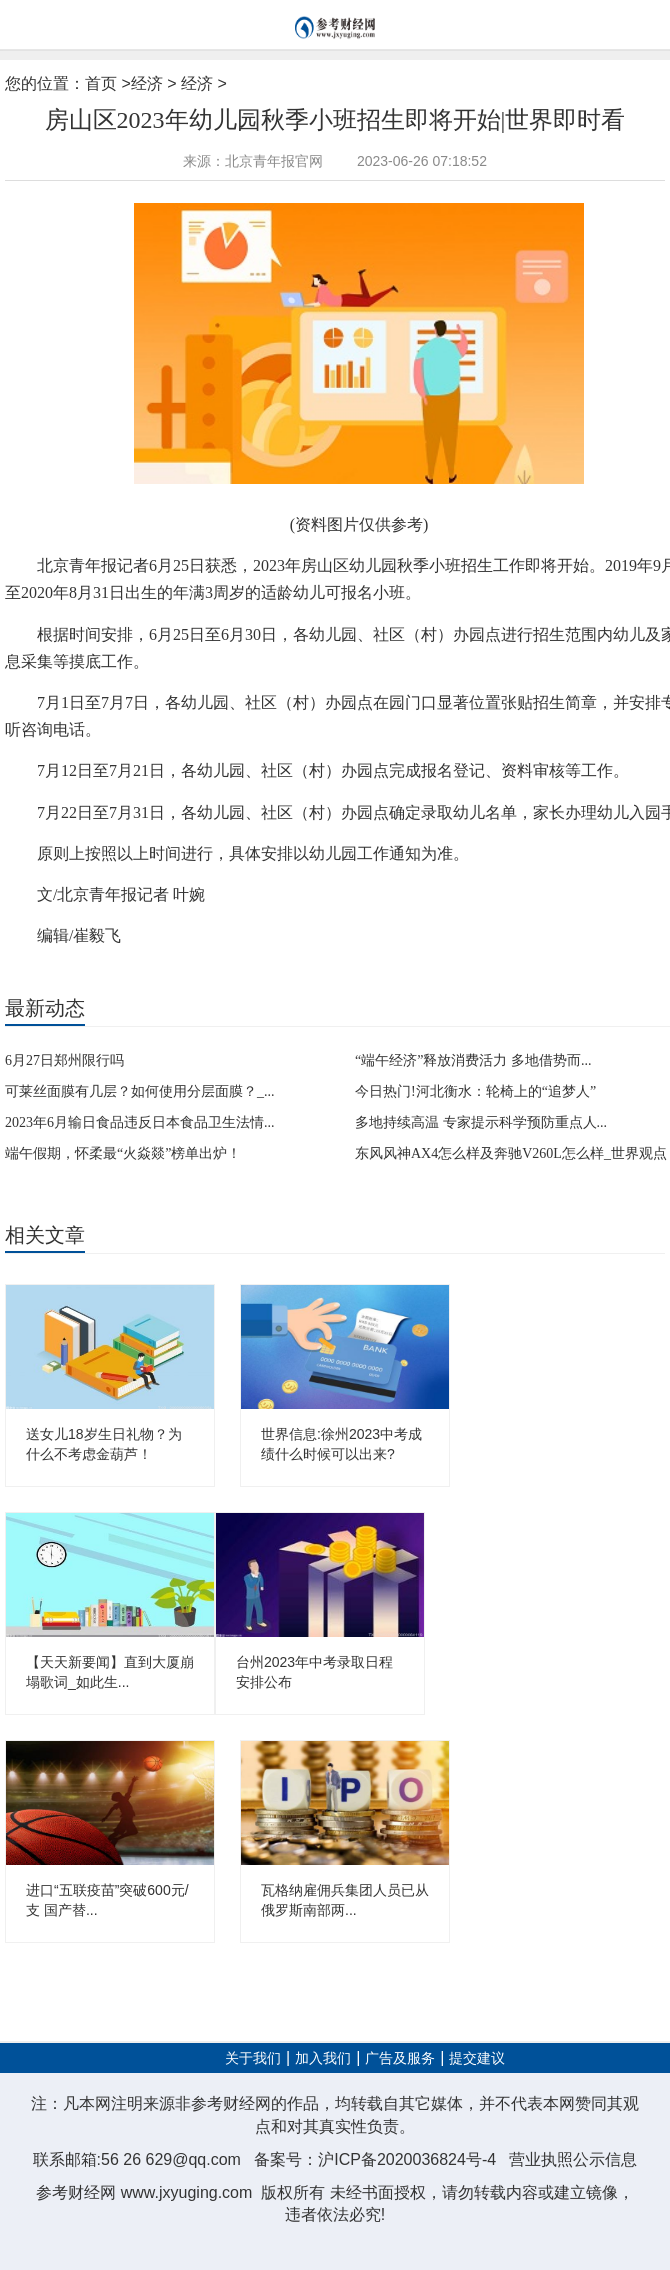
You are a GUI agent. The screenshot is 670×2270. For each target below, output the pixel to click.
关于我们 (253, 2058)
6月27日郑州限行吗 (64, 1060)
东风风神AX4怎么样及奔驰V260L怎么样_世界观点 (511, 1153)
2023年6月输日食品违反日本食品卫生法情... (140, 1122)
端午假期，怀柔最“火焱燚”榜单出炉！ (123, 1153)
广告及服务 (400, 2058)
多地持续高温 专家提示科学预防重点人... (481, 1122)
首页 (101, 83)
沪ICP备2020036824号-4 (407, 2159)
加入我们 (323, 2058)
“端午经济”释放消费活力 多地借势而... (473, 1060)
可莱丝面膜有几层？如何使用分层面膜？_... (140, 1091)
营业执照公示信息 (573, 2159)
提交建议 (477, 2058)
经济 (147, 83)
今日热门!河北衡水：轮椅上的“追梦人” (475, 1091)
